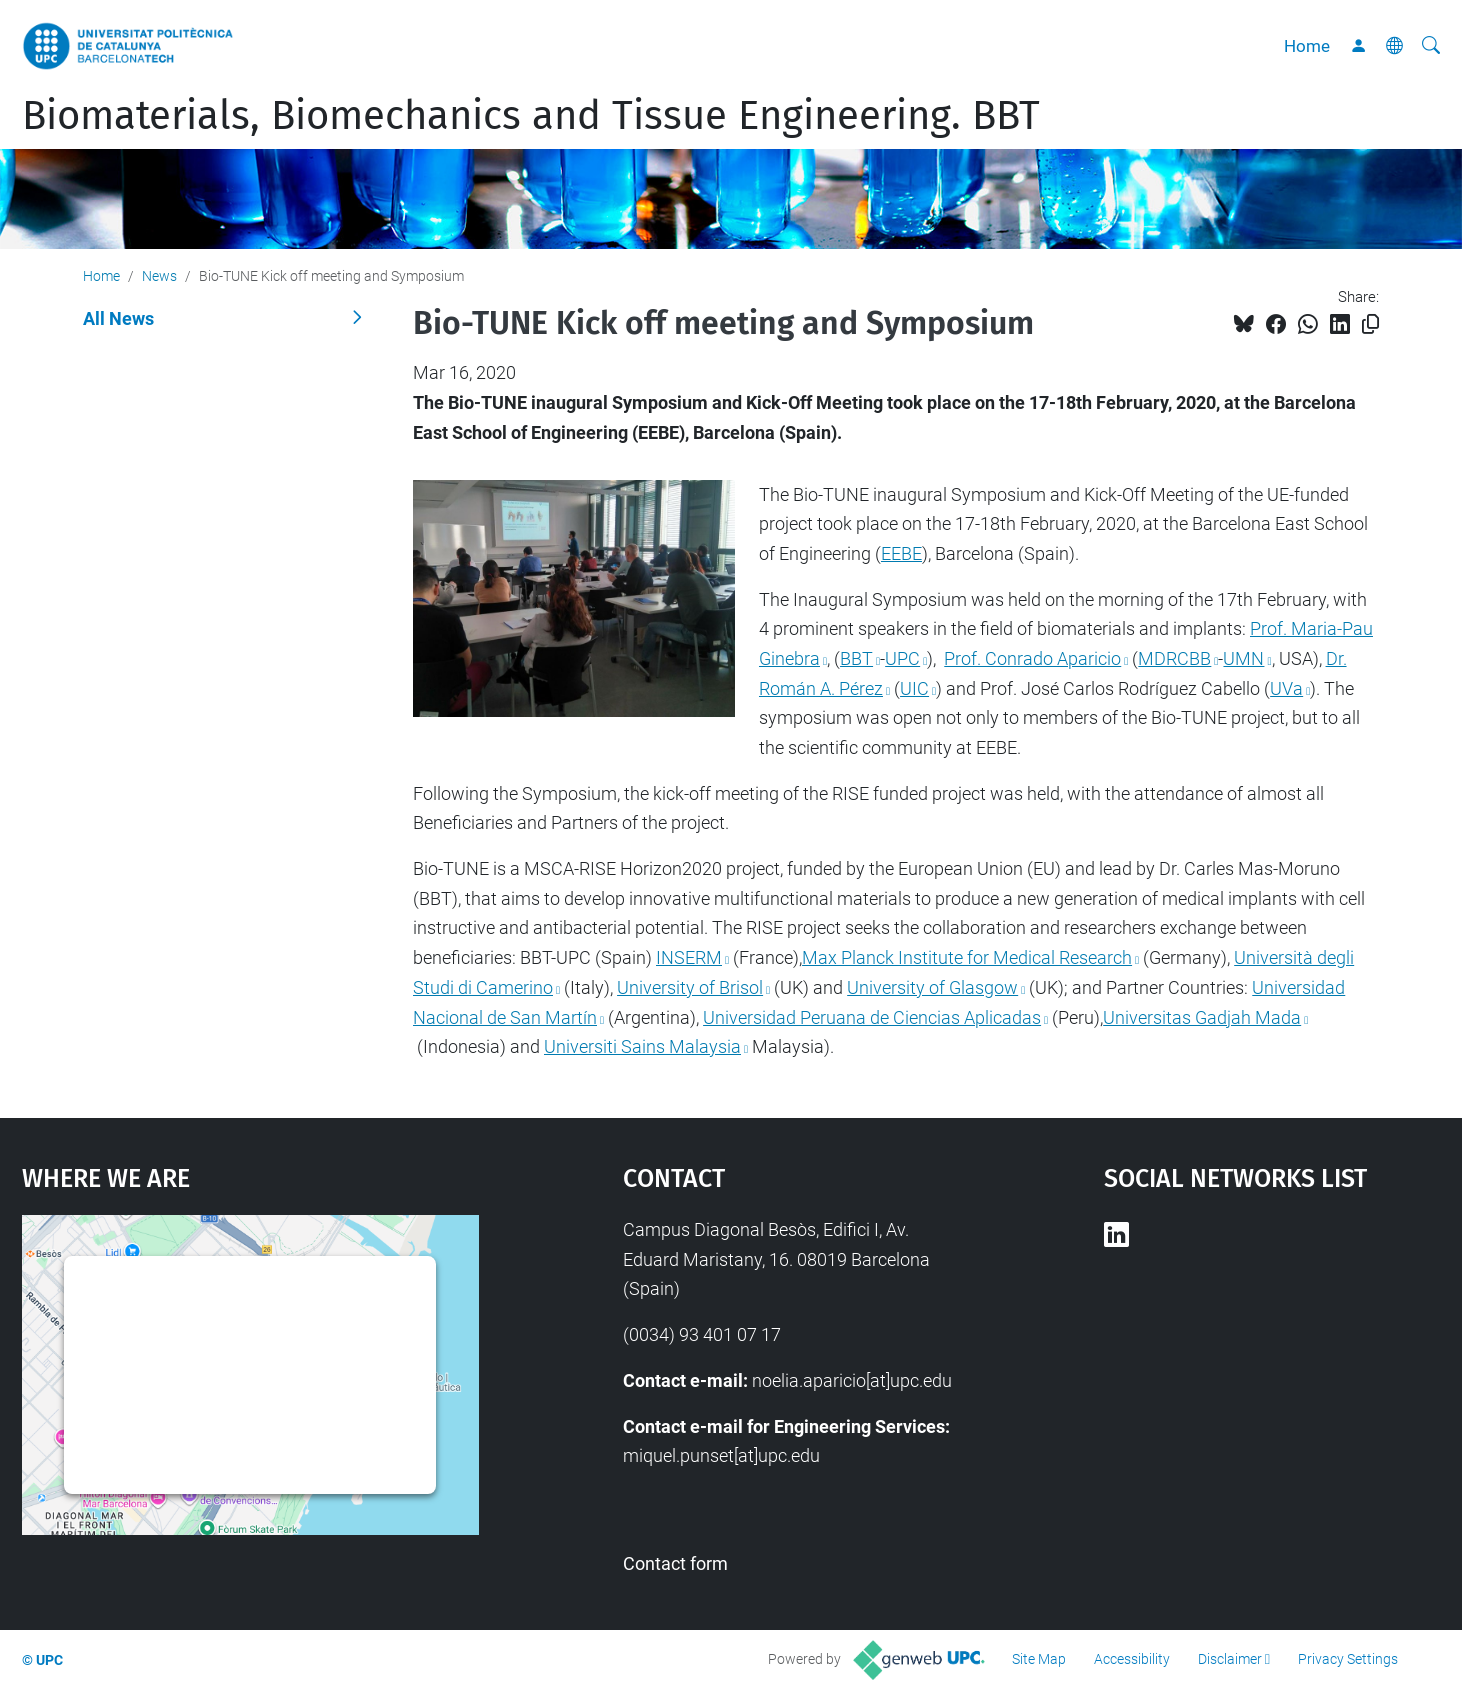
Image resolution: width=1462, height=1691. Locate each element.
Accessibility (1132, 1659)
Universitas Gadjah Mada (1202, 1017)
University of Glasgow (932, 987)
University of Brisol (690, 987)
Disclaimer (1230, 1659)
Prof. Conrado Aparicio (1032, 658)
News (159, 276)
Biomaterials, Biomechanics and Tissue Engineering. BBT (531, 116)
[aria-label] (1431, 46)
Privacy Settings (1348, 1659)
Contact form (675, 1563)
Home (1307, 46)
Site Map (1039, 1659)
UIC (914, 688)
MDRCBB (1174, 658)
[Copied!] (1370, 324)
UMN (1243, 658)
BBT (856, 658)
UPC (902, 658)
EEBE (901, 553)
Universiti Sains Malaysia (642, 1046)
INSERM (689, 957)
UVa (1286, 688)
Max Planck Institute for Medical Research (967, 957)
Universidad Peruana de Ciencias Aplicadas (872, 1017)
